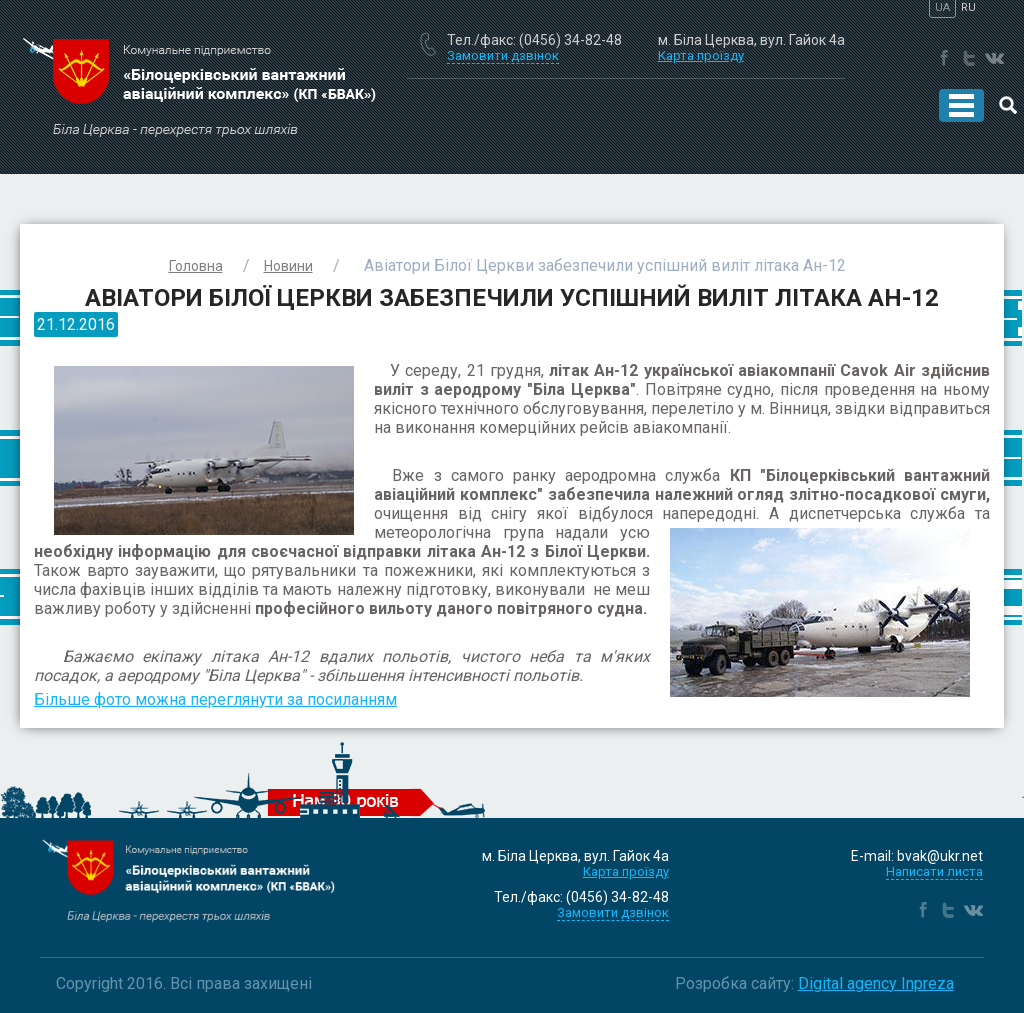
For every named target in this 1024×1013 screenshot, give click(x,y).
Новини (288, 266)
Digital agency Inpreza (876, 983)
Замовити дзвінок (613, 912)
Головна (196, 266)
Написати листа (934, 871)
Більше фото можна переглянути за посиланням (215, 699)
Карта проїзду (701, 55)
